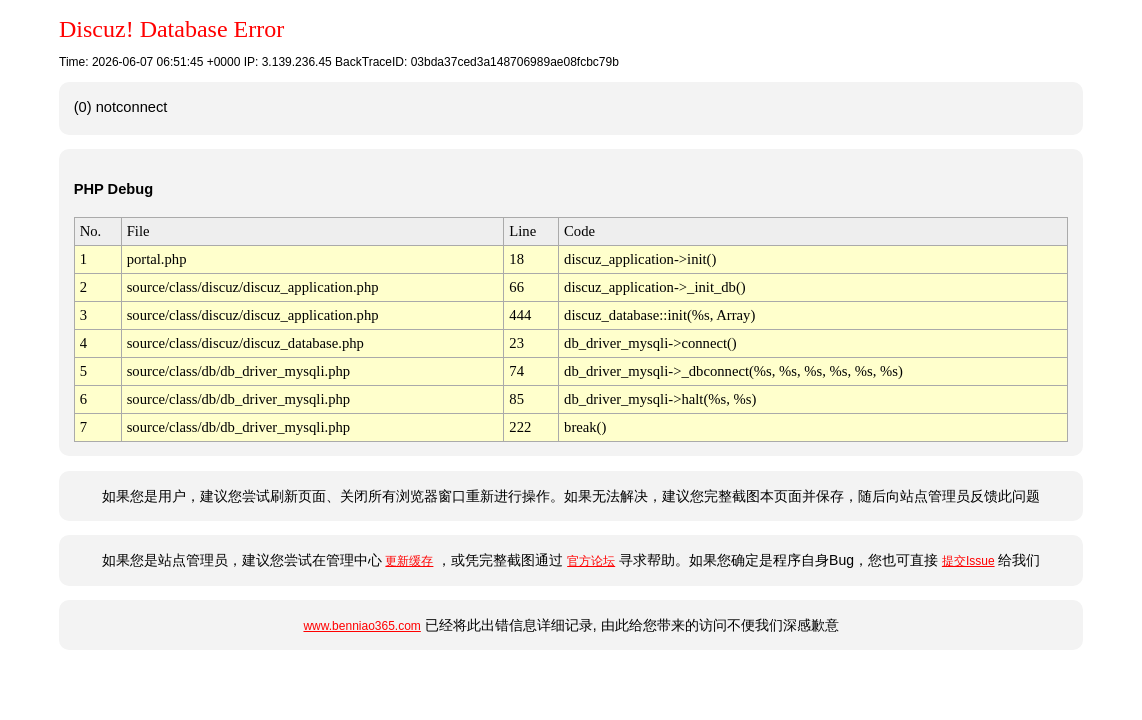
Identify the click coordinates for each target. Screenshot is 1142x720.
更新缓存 (409, 561)
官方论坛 (591, 561)
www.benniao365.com (361, 626)
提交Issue (968, 561)
